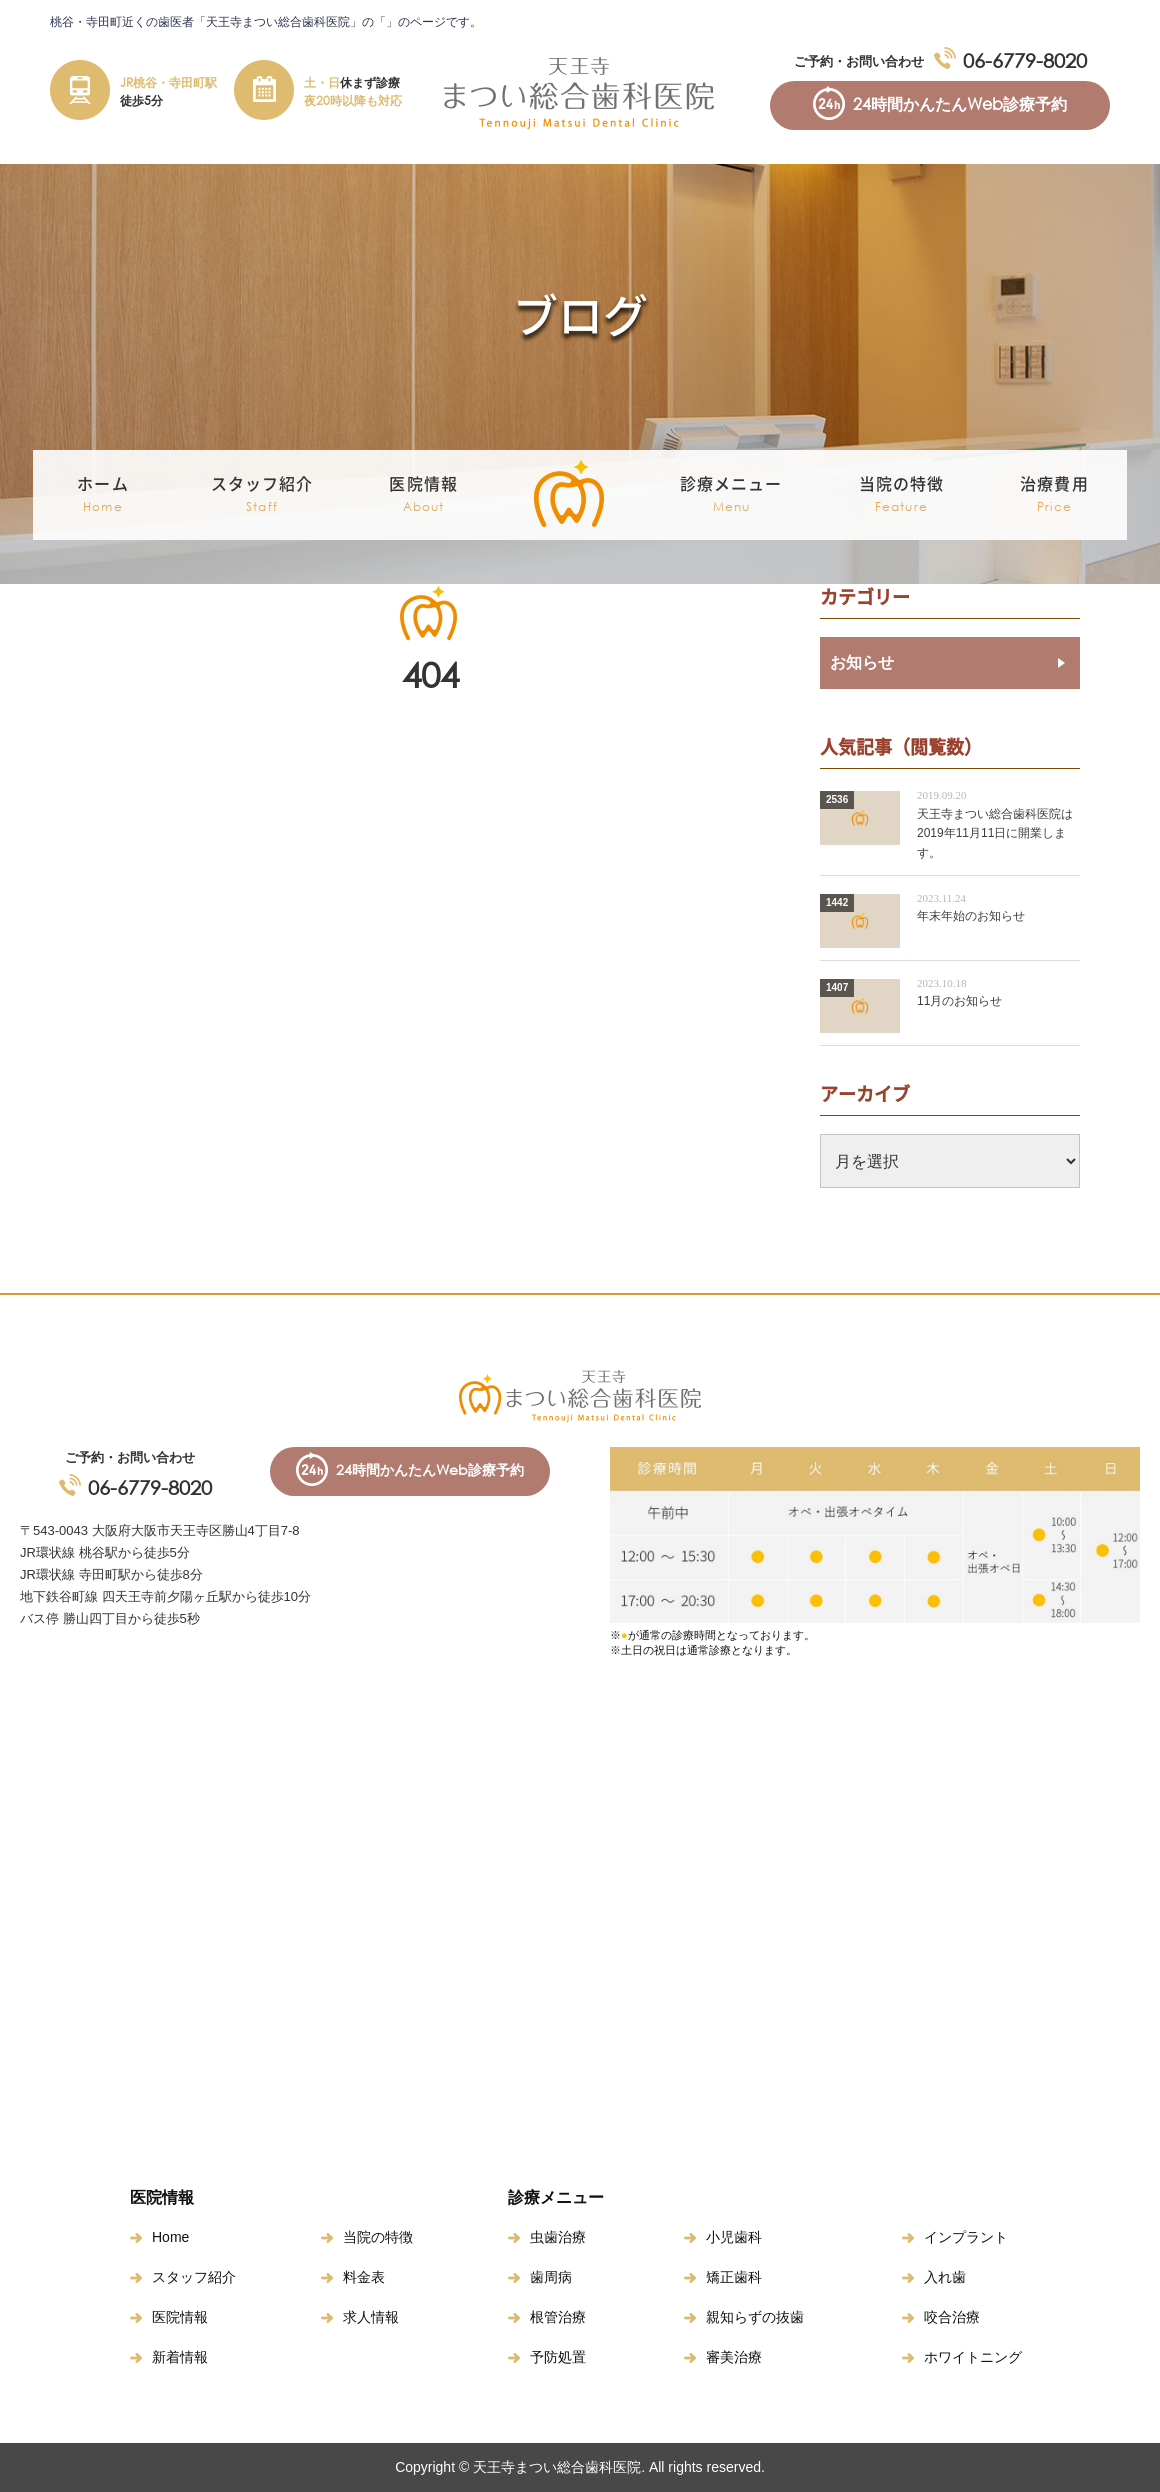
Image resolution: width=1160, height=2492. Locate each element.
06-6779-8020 (1025, 60)
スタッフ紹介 (194, 2277)
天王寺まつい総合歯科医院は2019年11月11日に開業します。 (995, 833)
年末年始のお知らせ (971, 916)
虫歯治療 (558, 2237)
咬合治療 (952, 2317)
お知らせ (862, 662)
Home (170, 2237)
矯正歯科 (734, 2277)
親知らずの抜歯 (755, 2317)
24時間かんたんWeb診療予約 (960, 104)
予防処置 (558, 2357)
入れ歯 (945, 2277)
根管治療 (558, 2317)
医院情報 (180, 2317)
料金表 (364, 2277)
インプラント (966, 2237)
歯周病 (551, 2277)
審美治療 (734, 2357)
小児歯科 (734, 2237)
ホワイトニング (973, 2357)
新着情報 (180, 2357)
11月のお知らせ (959, 1001)
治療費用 (1054, 495)
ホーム (102, 495)
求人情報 (371, 2317)
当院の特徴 (902, 495)
